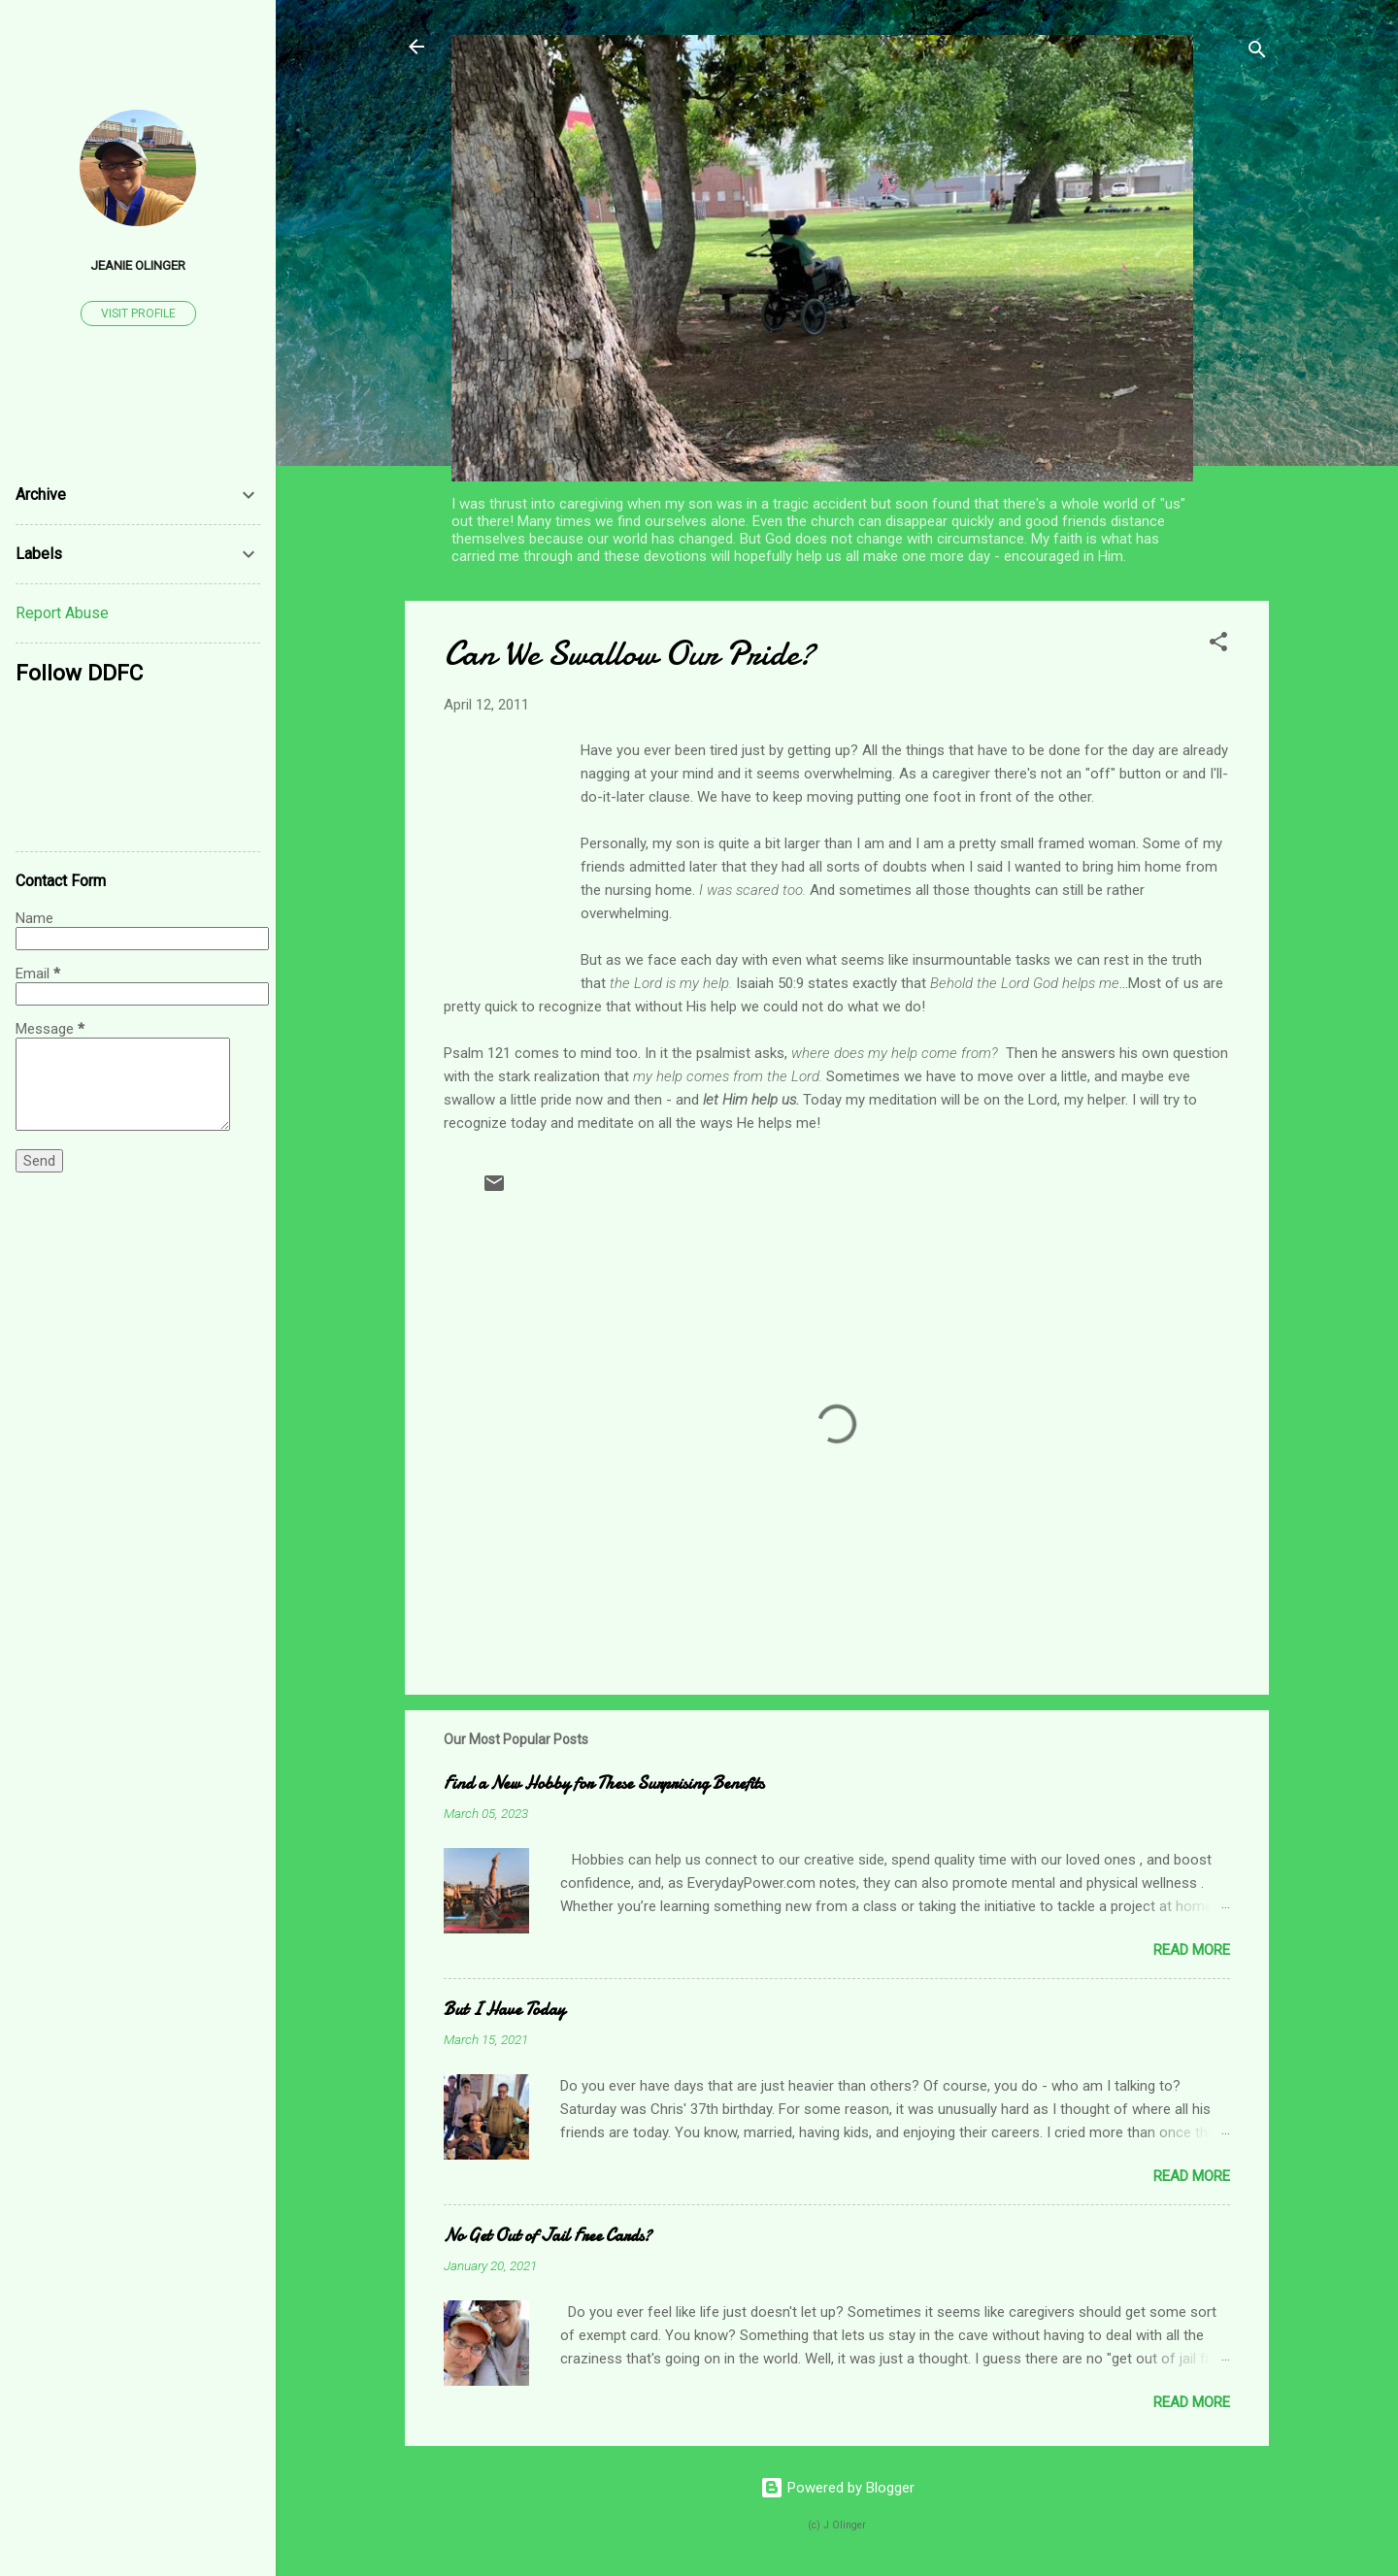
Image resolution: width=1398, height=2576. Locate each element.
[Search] (1257, 53)
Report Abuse (62, 613)
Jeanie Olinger (137, 265)
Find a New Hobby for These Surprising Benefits (604, 1783)
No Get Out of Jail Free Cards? (547, 2236)
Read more (1191, 1950)
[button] (1218, 645)
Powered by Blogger (837, 2487)
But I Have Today (504, 2010)
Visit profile (138, 313)
